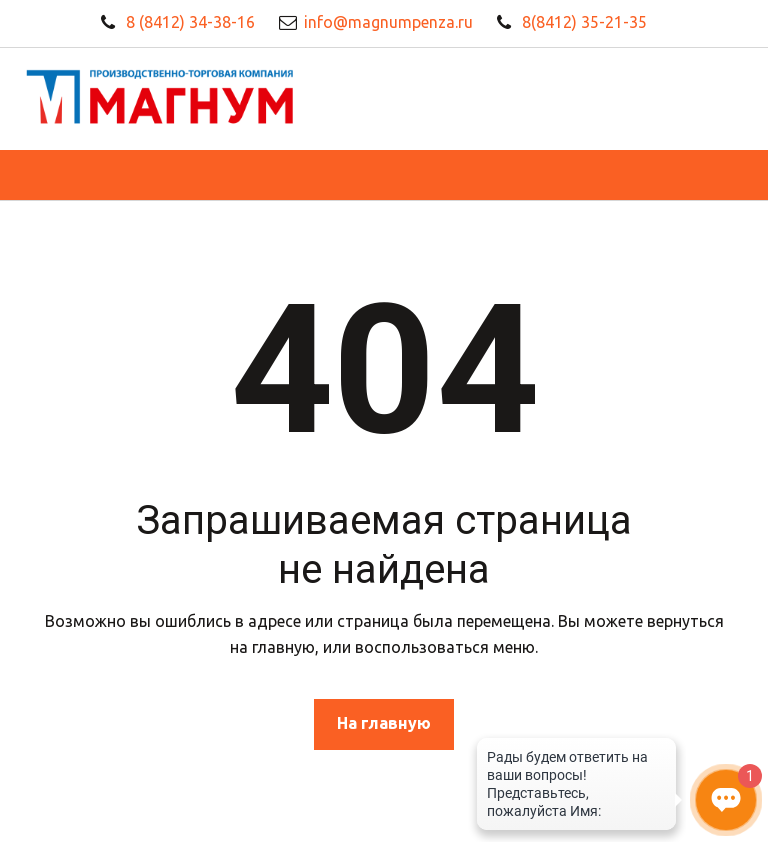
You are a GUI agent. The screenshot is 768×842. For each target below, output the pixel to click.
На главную (384, 723)
